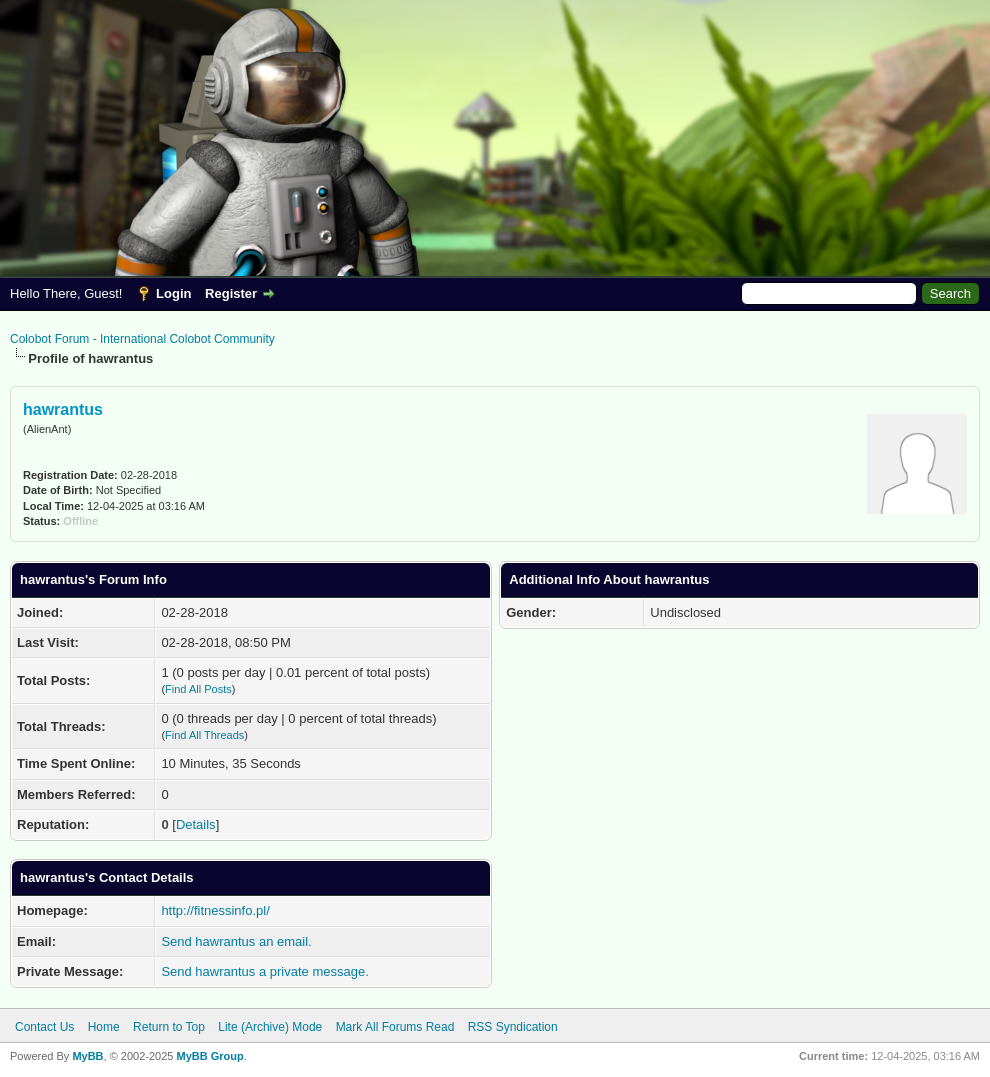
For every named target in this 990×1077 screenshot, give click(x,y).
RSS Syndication (513, 1027)
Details (196, 824)
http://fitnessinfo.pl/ (215, 910)
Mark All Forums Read (395, 1027)
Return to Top (169, 1027)
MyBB (87, 1056)
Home (104, 1027)
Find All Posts (198, 689)
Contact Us (44, 1027)
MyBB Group (209, 1056)
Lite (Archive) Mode (270, 1027)
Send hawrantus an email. (236, 941)
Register (231, 293)
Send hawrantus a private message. (264, 971)
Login (173, 293)
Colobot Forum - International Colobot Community (142, 339)
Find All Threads (204, 735)
